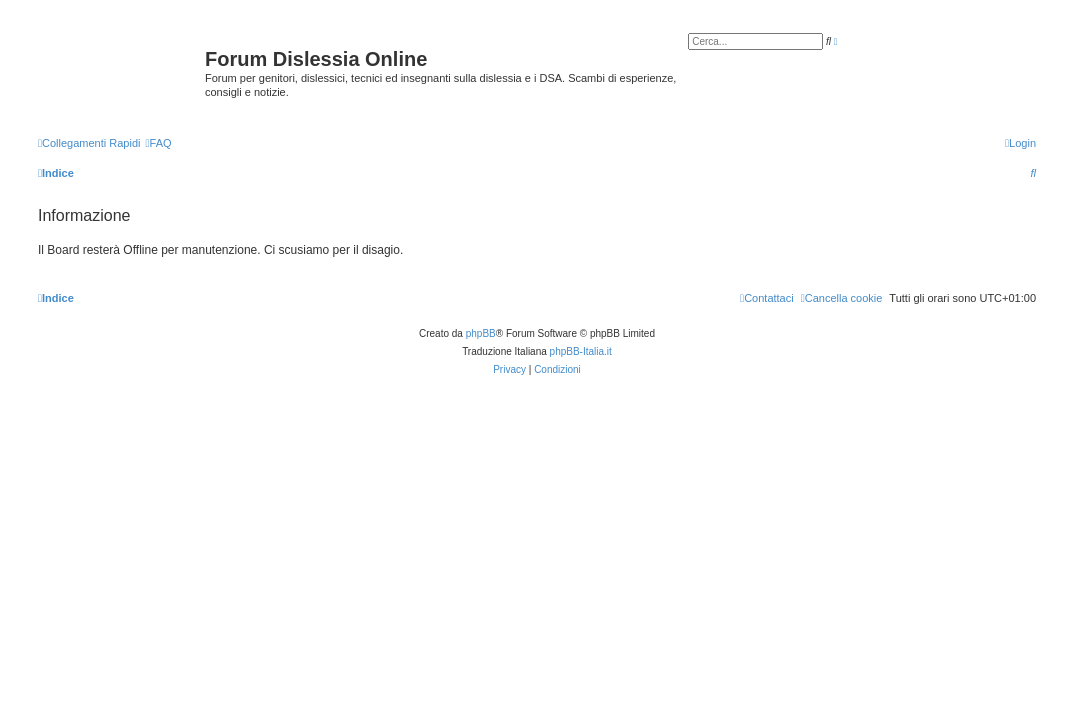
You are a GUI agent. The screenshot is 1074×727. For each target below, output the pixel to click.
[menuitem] (158, 143)
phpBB (481, 333)
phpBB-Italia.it (581, 351)
